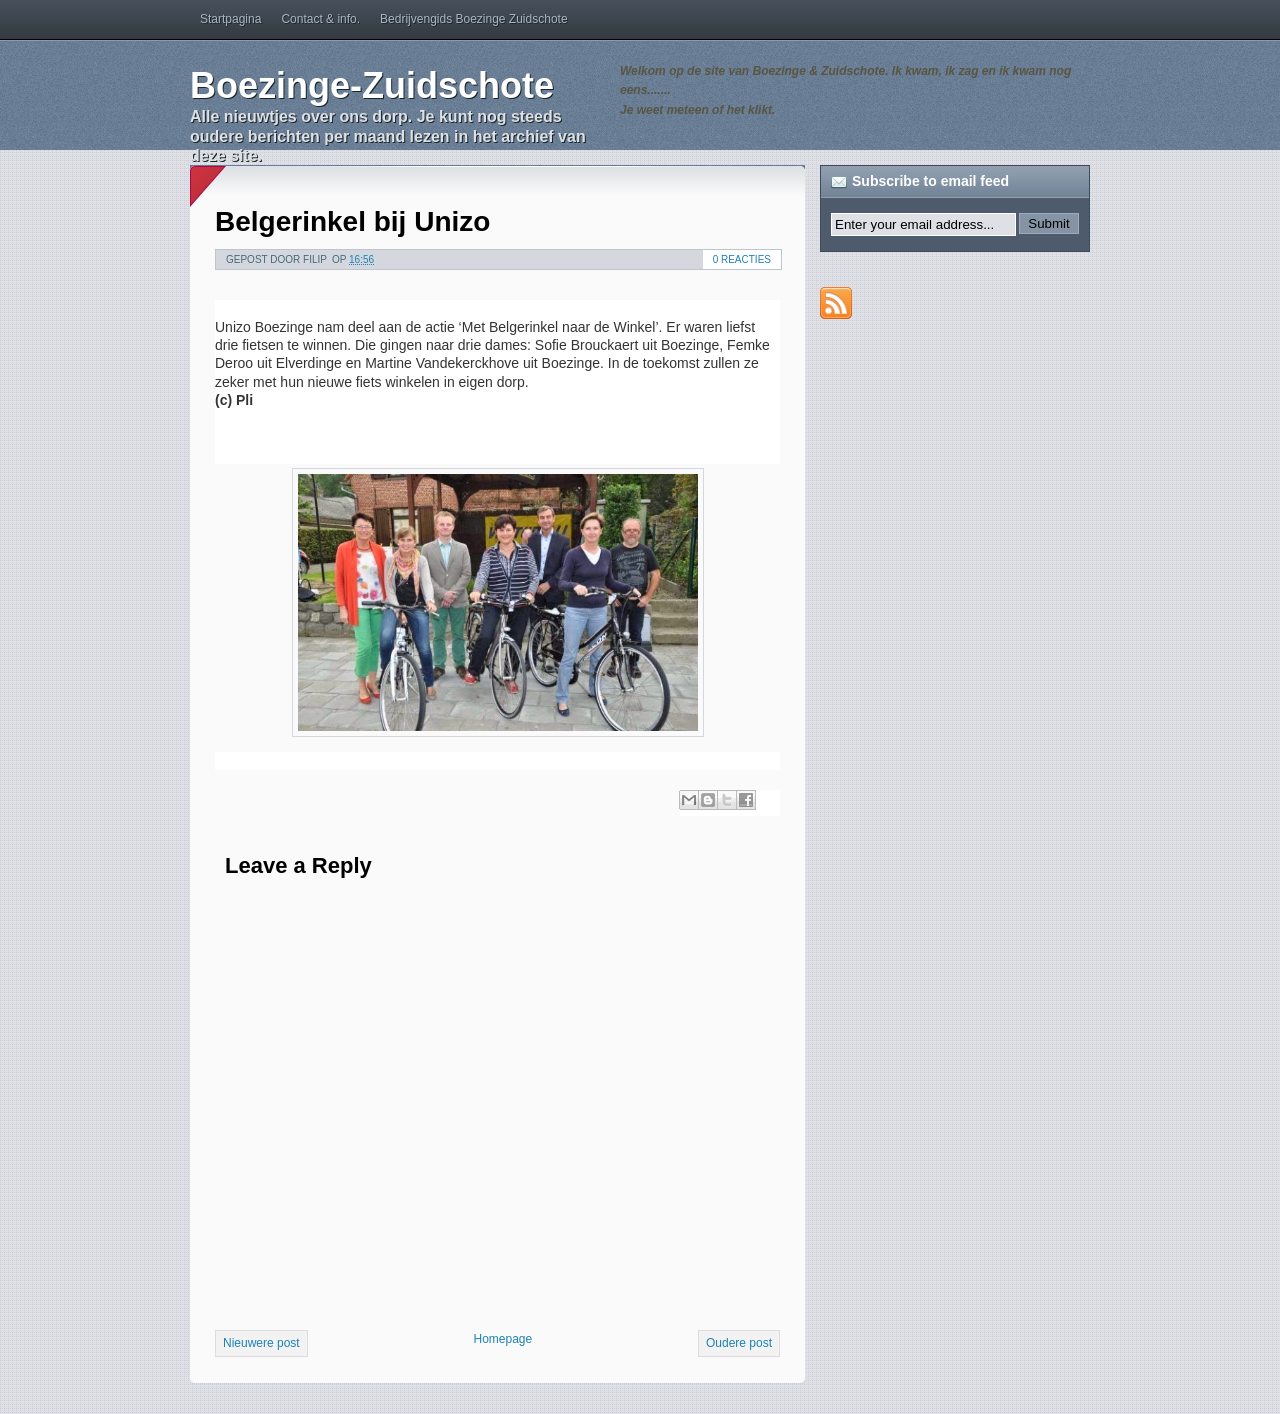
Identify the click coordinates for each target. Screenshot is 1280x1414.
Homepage (502, 1339)
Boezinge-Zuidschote (372, 85)
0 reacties (742, 259)
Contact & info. (320, 19)
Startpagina (230, 19)
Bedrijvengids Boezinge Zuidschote (473, 19)
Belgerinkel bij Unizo (352, 221)
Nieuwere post (261, 1343)
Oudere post (739, 1343)
